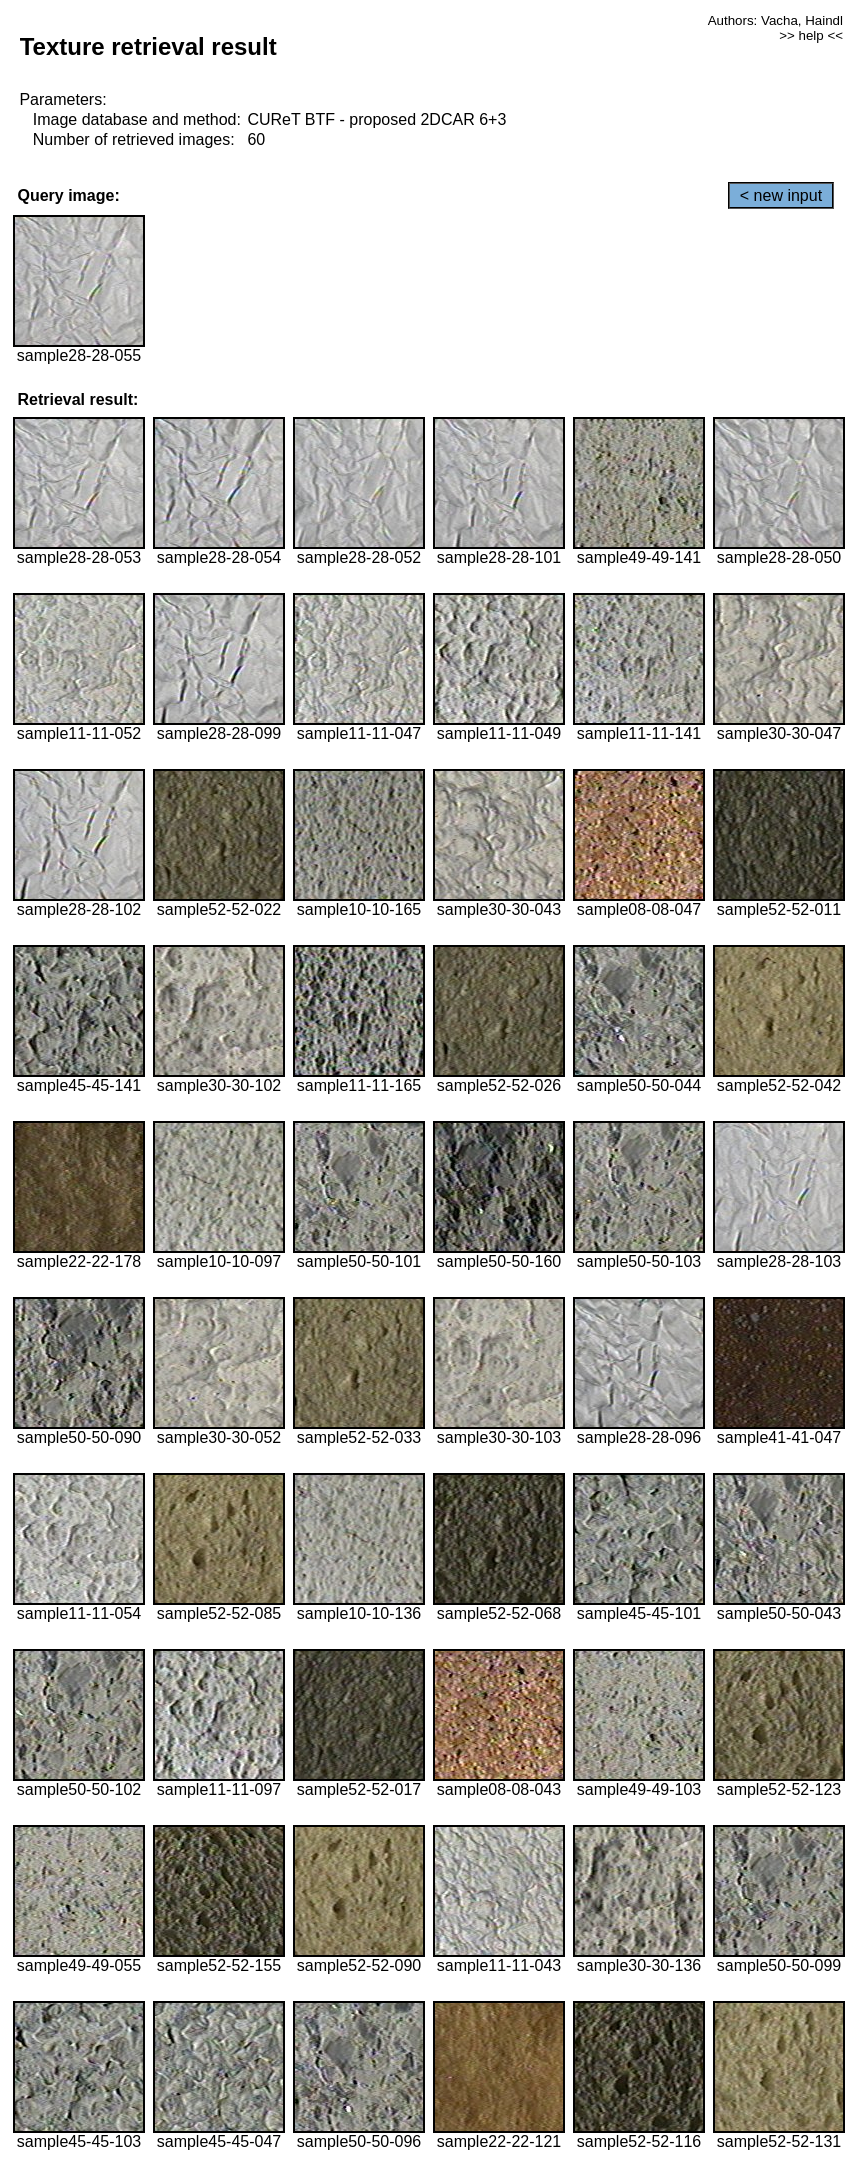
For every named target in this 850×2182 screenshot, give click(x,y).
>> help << (811, 35)
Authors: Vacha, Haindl (775, 20)
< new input (781, 195)
